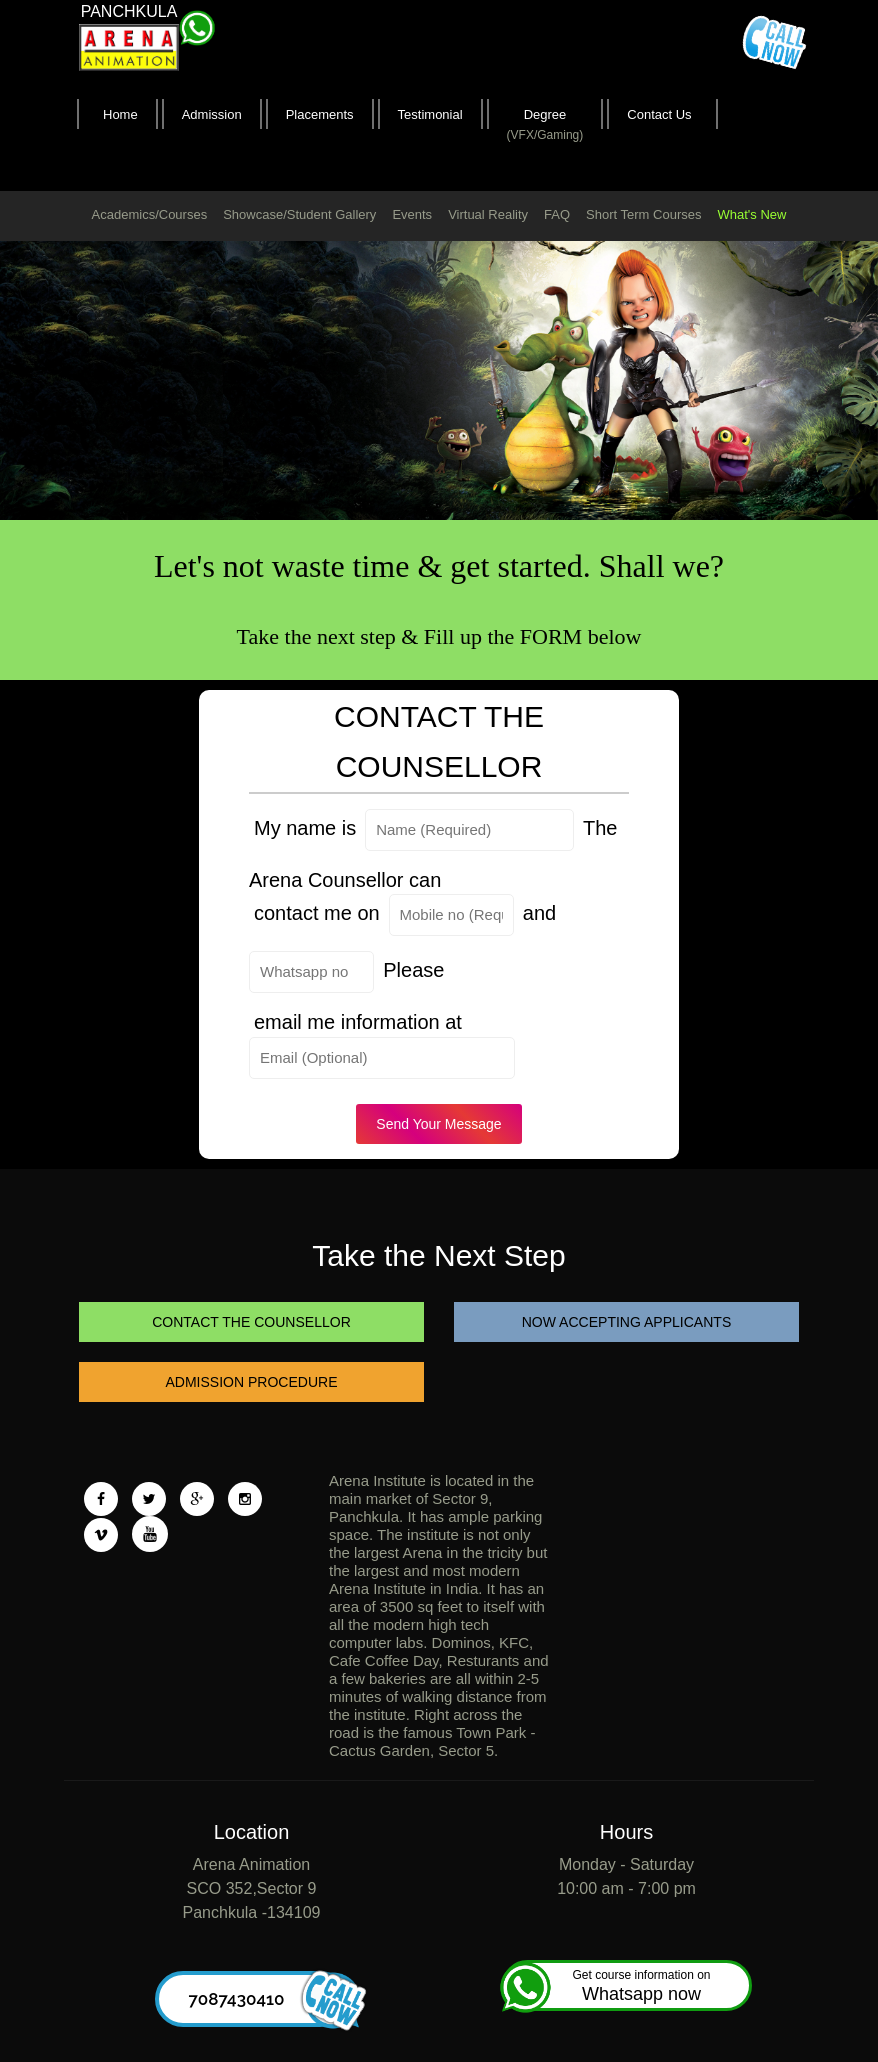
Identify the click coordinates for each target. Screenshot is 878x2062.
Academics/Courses (150, 214)
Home (120, 114)
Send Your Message (438, 1124)
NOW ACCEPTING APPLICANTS (626, 1322)
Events (412, 214)
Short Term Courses (643, 214)
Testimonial (430, 114)
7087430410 (269, 1999)
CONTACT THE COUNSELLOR (251, 1322)
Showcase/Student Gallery (299, 214)
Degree (545, 126)
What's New (751, 214)
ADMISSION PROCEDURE (252, 1382)
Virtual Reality (488, 214)
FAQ (557, 214)
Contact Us (659, 114)
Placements (320, 114)
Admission (212, 114)
